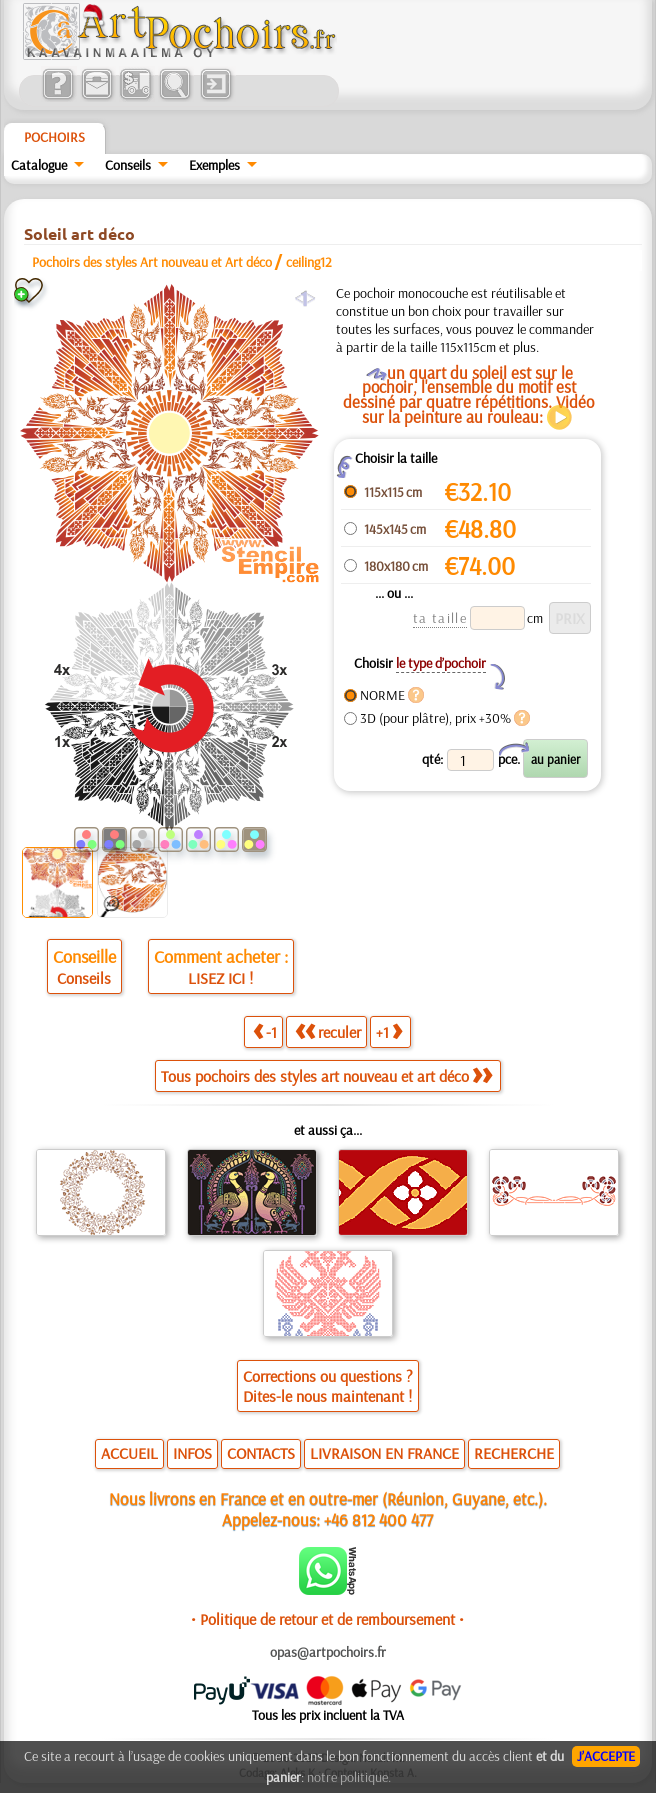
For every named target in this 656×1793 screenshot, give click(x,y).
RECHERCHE (514, 1453)
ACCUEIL (129, 1453)
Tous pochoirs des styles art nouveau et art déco (326, 1076)
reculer (328, 1032)
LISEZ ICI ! (220, 978)
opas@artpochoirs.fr (328, 1652)
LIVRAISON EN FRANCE (384, 1453)
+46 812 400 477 (378, 1519)
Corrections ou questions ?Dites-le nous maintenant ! (328, 1386)
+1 (389, 1032)
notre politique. (349, 1777)
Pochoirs (54, 137)
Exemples (214, 165)
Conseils (128, 165)
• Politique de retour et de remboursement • (327, 1619)
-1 (265, 1032)
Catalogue (39, 165)
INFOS (192, 1453)
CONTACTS (261, 1453)
